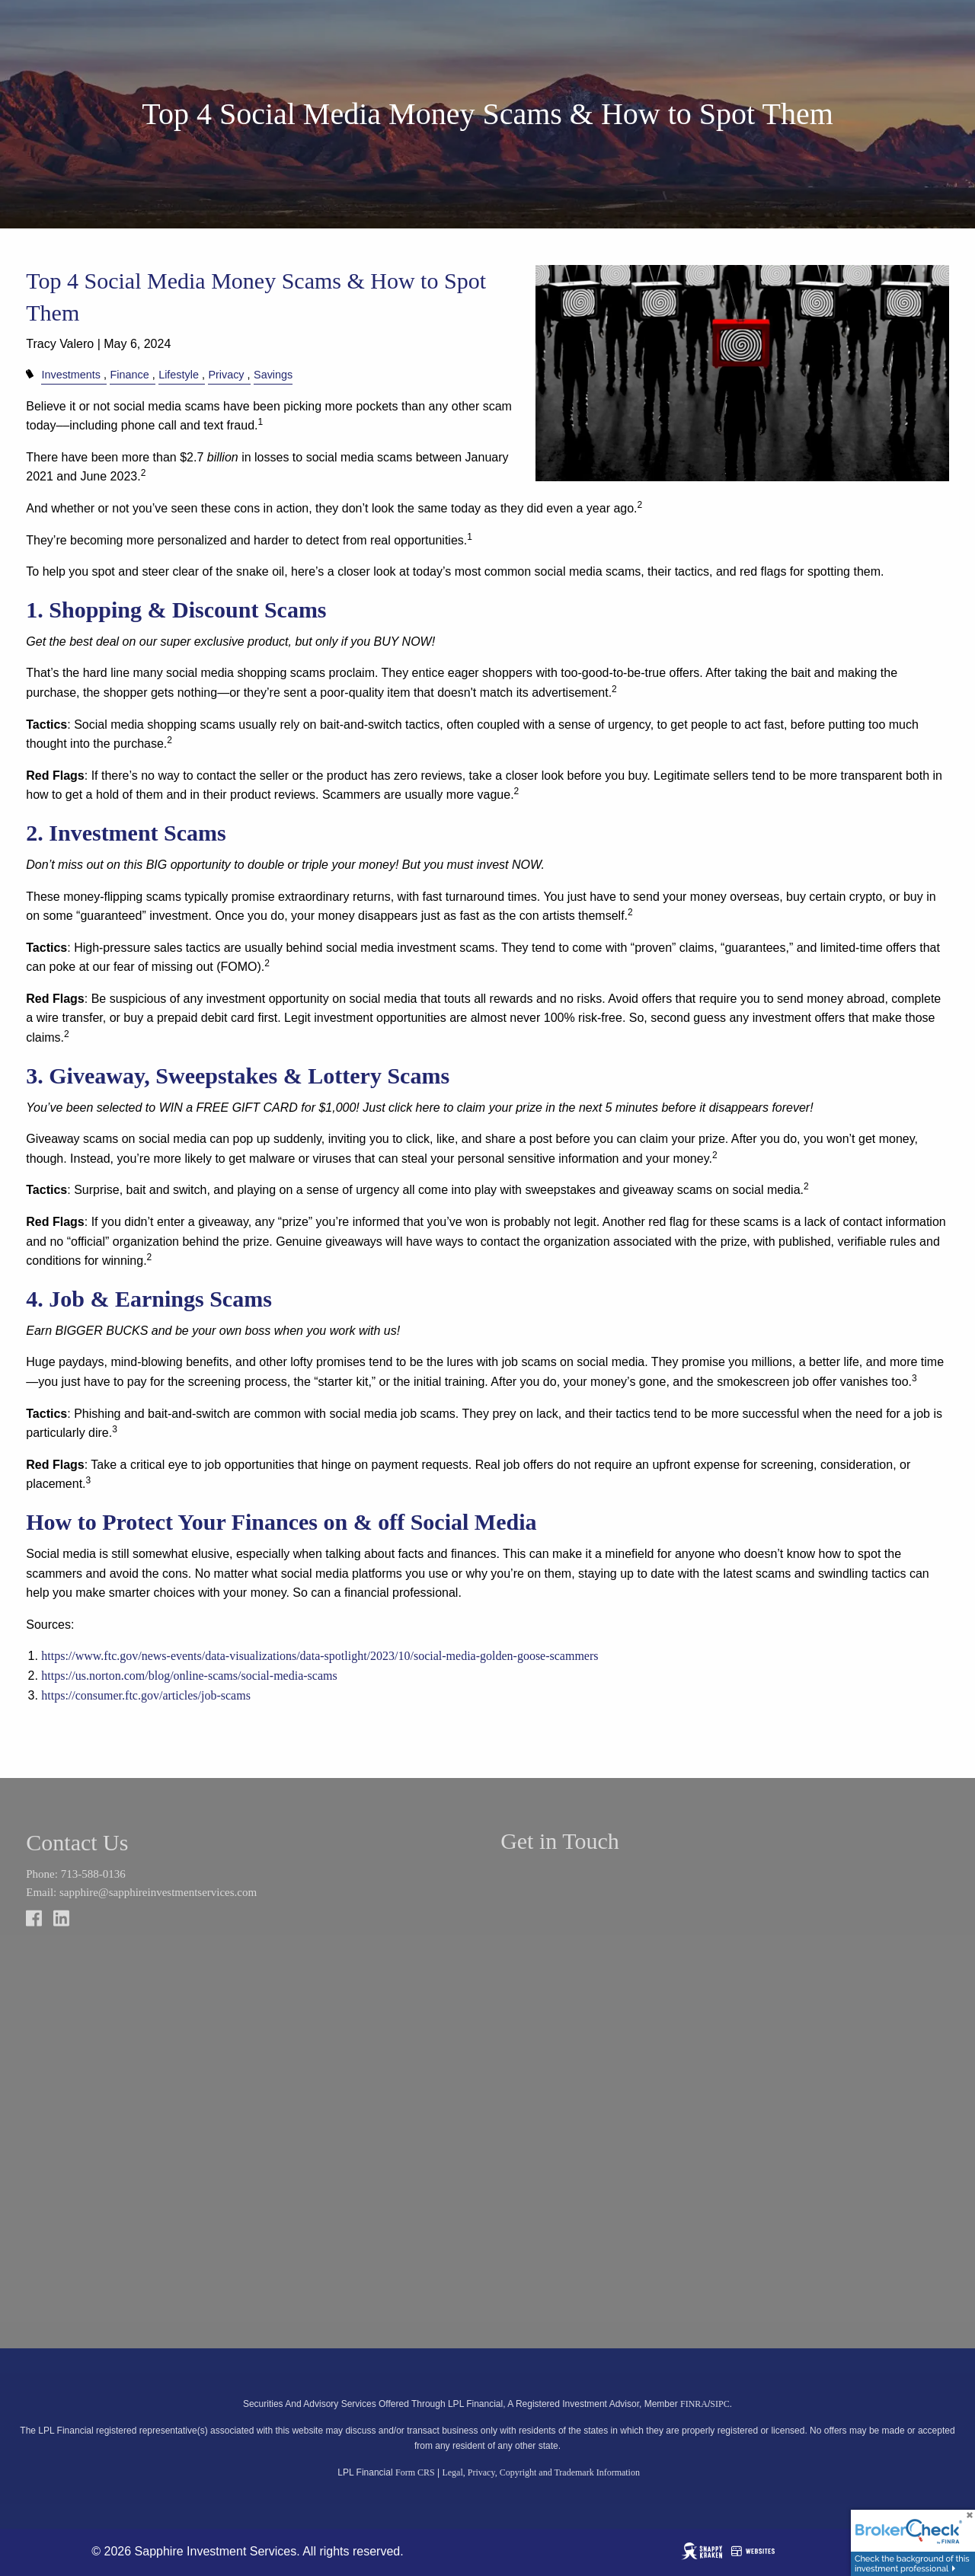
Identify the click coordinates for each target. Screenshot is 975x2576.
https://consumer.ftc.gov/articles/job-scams (146, 1695)
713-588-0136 (93, 1874)
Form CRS (415, 2472)
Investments (71, 375)
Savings (273, 375)
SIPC (719, 2404)
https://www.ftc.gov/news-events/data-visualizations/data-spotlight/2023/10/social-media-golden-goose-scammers (319, 1655)
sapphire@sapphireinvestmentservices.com (158, 1892)
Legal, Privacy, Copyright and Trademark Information (541, 2472)
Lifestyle (178, 375)
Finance (129, 375)
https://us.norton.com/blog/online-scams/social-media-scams (189, 1675)
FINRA (694, 2404)
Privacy (226, 375)
